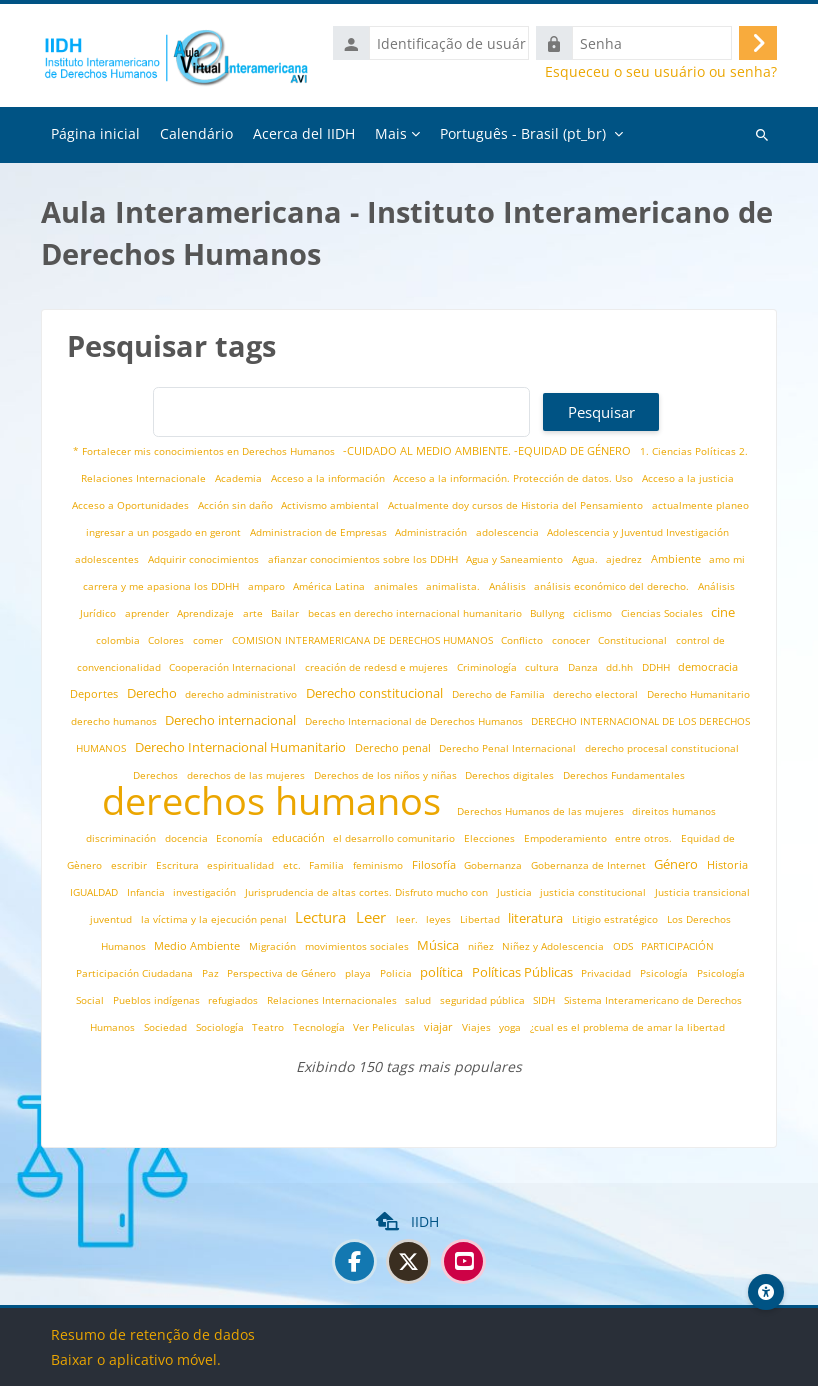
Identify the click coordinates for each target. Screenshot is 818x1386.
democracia (708, 666)
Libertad (481, 919)
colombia (119, 640)
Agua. (586, 559)
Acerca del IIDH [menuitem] (304, 133)
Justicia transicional (702, 892)
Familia (328, 865)
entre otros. (645, 838)
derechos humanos (276, 800)
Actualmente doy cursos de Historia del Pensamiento (517, 505)
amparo (268, 586)
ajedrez (625, 559)
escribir (130, 865)
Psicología (665, 973)
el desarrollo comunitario (395, 838)
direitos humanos (674, 811)
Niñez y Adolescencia (554, 946)
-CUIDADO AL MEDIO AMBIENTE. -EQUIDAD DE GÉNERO (488, 450)
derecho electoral (597, 694)
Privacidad (607, 973)
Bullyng (548, 613)
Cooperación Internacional (234, 667)
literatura (537, 918)
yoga (511, 1027)
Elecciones (491, 838)
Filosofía (435, 864)
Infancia (147, 892)
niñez (482, 946)
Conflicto (523, 640)
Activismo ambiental (331, 505)
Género (677, 864)
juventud (112, 919)
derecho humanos (115, 721)
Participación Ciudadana (136, 973)
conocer (572, 640)
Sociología (221, 1027)
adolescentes (108, 559)
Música (439, 945)
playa (359, 973)
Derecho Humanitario (698, 694)
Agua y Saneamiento (516, 559)
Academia (240, 478)
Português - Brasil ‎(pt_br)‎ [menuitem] (523, 133)
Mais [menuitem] (391, 133)
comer (209, 640)
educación (300, 837)
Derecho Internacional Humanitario (242, 747)
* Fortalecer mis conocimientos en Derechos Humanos (205, 451)
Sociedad (167, 1027)
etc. (293, 865)
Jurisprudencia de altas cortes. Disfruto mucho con (368, 892)
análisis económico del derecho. (613, 586)
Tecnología (320, 1027)
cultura (543, 667)
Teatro (269, 1027)
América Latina (330, 586)
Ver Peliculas (385, 1027)
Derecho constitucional (376, 693)
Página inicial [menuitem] (95, 133)
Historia (727, 864)
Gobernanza (494, 865)
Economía (241, 838)
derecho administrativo (242, 694)
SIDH (545, 1000)
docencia (188, 838)
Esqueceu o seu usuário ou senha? (661, 72)
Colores (167, 640)
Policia (397, 973)
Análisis (509, 586)
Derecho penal (394, 747)
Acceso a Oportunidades (132, 505)
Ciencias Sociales (663, 613)
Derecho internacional (232, 720)
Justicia (516, 892)
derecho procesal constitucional (662, 748)
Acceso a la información (329, 478)
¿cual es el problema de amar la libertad (627, 1027)
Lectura (322, 917)
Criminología (488, 667)
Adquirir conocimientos (205, 559)
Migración (274, 946)
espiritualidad (242, 865)
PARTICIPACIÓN (677, 946)
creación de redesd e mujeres (378, 667)
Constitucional (634, 640)
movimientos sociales (358, 946)
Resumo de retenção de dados (153, 1334)
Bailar (286, 613)
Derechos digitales (511, 775)
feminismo (379, 865)
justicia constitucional (594, 892)
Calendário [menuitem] (196, 133)
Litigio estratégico (616, 919)
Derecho (153, 693)
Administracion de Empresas (320, 532)
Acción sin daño (237, 505)
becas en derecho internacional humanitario (416, 613)
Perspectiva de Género (283, 973)
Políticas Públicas (524, 972)
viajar (440, 1026)
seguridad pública (484, 1000)
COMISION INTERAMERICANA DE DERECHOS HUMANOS (364, 640)
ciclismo (594, 613)
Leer (373, 917)
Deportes (95, 693)
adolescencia (509, 532)
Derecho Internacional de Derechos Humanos (415, 721)
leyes (440, 919)
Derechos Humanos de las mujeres (542, 811)
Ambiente (677, 558)
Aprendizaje (207, 613)
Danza (584, 667)
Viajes (478, 1027)
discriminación (122, 838)
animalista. (454, 586)
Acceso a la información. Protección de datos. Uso (514, 478)
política (443, 972)
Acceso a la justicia (688, 478)
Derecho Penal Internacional (509, 748)
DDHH (657, 667)
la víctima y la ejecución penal (215, 919)
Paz (212, 973)
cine (723, 612)
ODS (624, 946)
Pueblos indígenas (158, 1000)
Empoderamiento (567, 838)
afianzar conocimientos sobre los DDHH (364, 559)
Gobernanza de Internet (590, 865)
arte (254, 613)
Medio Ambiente (198, 945)
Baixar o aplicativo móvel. (136, 1359)
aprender (148, 613)
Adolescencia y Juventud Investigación (638, 532)
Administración (432, 532)
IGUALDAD (95, 892)
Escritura (179, 865)
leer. (408, 919)
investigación (206, 892)
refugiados (234, 1000)
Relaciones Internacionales (333, 1000)
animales (397, 586)
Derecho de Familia (500, 694)
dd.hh (621, 667)
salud (419, 1000)
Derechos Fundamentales (624, 775)
